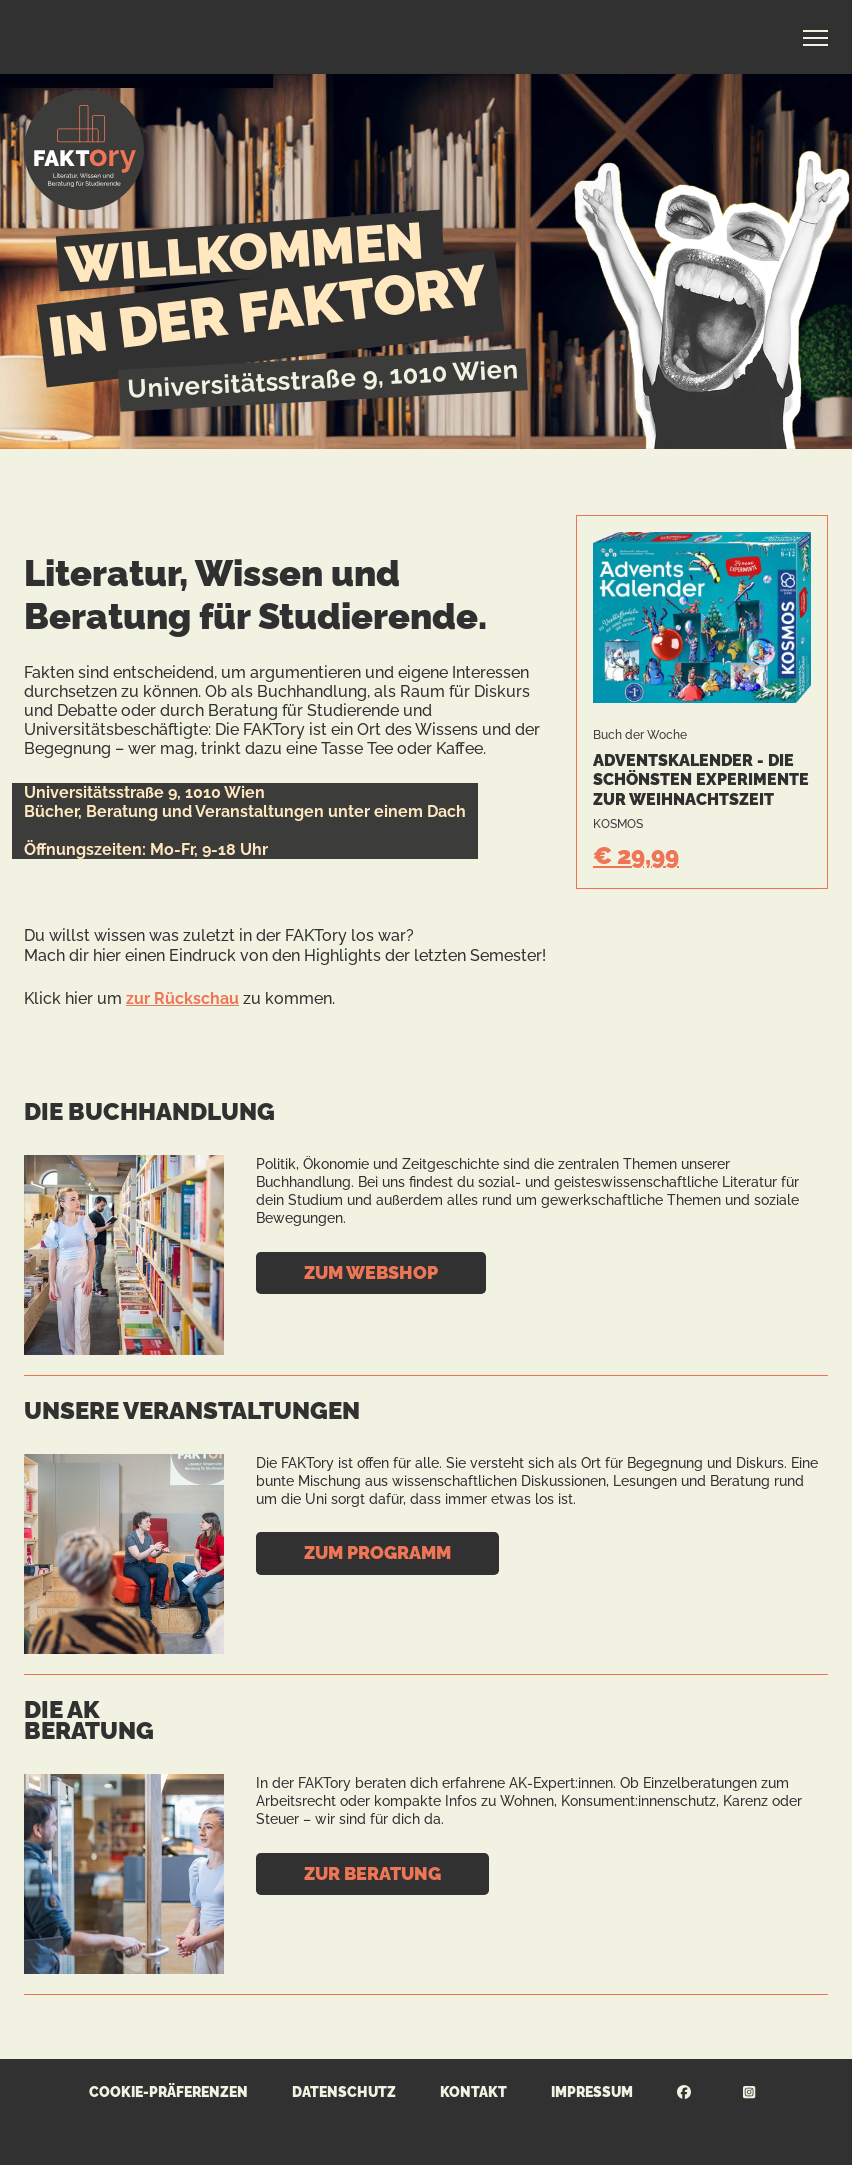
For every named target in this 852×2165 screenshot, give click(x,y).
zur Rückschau (182, 998)
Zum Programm (377, 1552)
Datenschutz (344, 2092)
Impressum (592, 2092)
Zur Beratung (372, 1873)
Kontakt (473, 2092)
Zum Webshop (371, 1272)
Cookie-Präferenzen (168, 2092)
